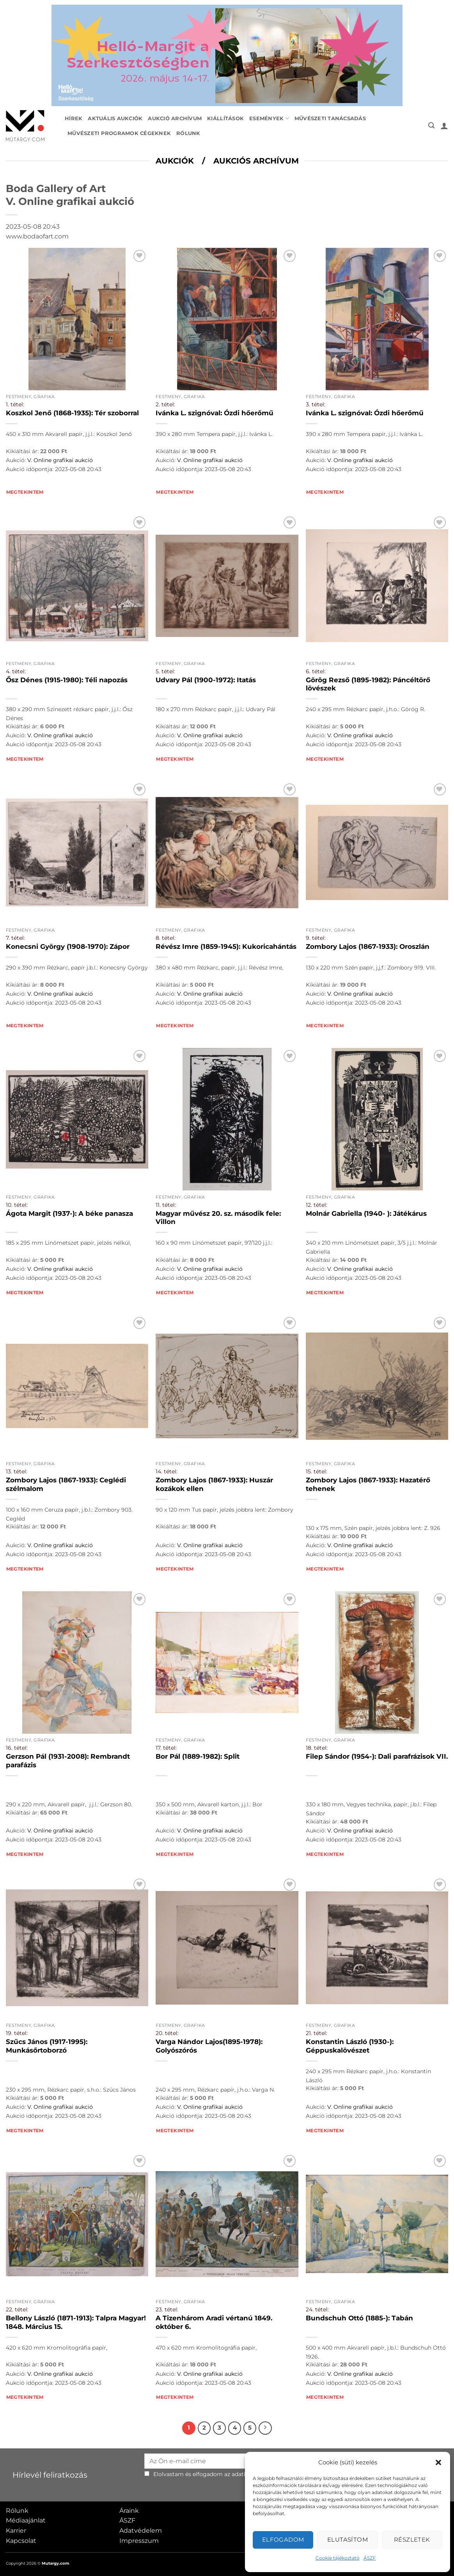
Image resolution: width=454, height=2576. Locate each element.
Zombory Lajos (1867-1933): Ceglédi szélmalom (66, 1484)
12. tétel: (316, 1204)
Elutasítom (347, 2539)
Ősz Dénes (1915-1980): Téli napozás (67, 680)
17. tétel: (166, 1747)
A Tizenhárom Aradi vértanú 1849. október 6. (214, 2322)
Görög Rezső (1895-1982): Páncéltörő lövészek (368, 684)
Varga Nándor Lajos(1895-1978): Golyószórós (209, 2046)
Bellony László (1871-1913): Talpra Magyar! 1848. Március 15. (76, 2322)
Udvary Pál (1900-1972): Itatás (206, 680)
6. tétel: (316, 671)
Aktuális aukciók (115, 118)
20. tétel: (167, 2033)
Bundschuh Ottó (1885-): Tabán (359, 2318)
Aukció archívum (175, 118)
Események (269, 118)
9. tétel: (316, 937)
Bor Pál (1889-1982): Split (197, 1756)
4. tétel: (16, 671)
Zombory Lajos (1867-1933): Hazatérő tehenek (368, 1484)
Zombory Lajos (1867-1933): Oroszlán (367, 946)
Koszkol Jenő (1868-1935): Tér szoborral (72, 413)
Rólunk (188, 133)
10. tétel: (17, 1204)
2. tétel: (165, 404)
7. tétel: (15, 937)
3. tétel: (315, 404)
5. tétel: (165, 671)
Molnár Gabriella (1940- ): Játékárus (366, 1213)
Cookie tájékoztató (338, 2558)
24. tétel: (317, 2309)
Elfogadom (283, 2539)
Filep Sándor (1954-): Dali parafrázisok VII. (377, 1756)
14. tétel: (166, 1471)
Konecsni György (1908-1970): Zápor (67, 946)
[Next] (265, 2428)
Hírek (73, 118)
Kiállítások (225, 118)
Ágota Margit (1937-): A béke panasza (69, 1213)
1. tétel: (15, 404)
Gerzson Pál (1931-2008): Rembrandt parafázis (68, 1760)
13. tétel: (16, 1471)
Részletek (412, 2539)
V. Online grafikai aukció (60, 460)
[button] (438, 2462)
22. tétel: (17, 2309)
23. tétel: (167, 2309)
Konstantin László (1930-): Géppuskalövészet (350, 2046)
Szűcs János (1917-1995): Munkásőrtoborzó (46, 2046)
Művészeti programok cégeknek (119, 133)
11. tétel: (166, 1204)
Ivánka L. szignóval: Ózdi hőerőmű (214, 413)
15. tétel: (316, 1471)
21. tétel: (316, 2033)
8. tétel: (166, 937)
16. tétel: (17, 1747)
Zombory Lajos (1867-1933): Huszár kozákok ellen (214, 1484)
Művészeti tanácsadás (330, 118)
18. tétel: (317, 1747)
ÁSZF (370, 2558)
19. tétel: (17, 2033)
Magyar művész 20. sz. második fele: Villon (218, 1218)
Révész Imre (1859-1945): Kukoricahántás (226, 946)
